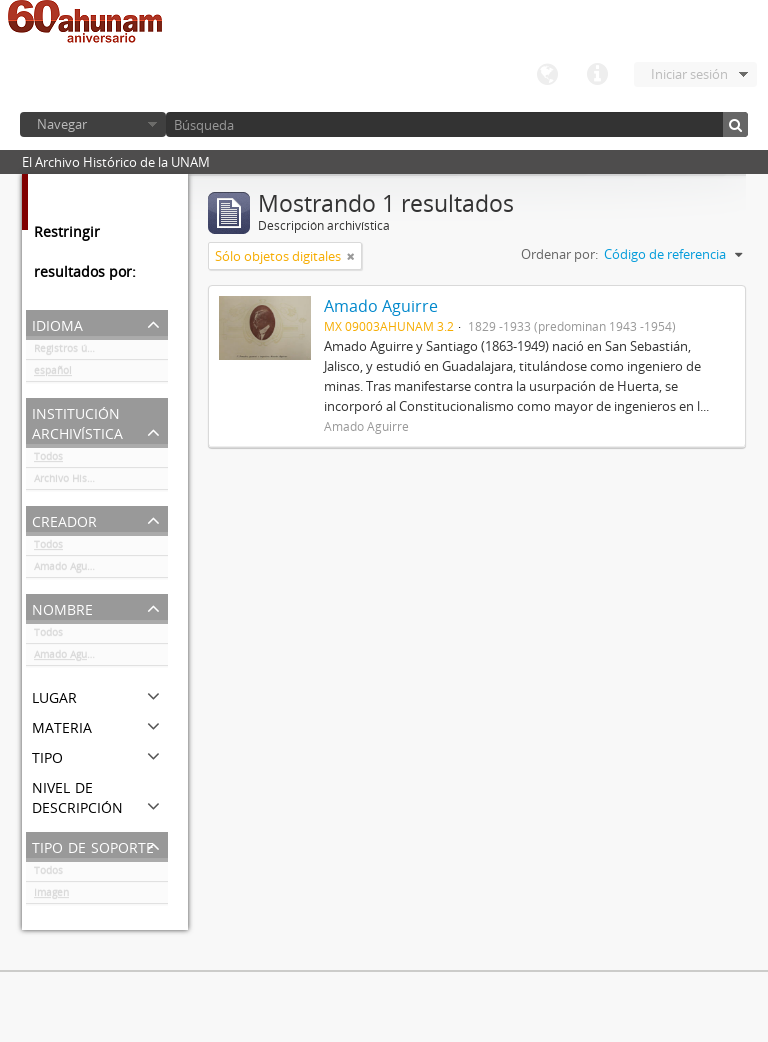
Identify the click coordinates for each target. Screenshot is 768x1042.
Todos (48, 460)
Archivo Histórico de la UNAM (101, 482)
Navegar (62, 124)
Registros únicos (73, 352)
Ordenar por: (559, 254)
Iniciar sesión (689, 74)
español (53, 374)
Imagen (51, 896)
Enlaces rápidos (597, 75)
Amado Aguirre (69, 570)
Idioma (547, 75)
